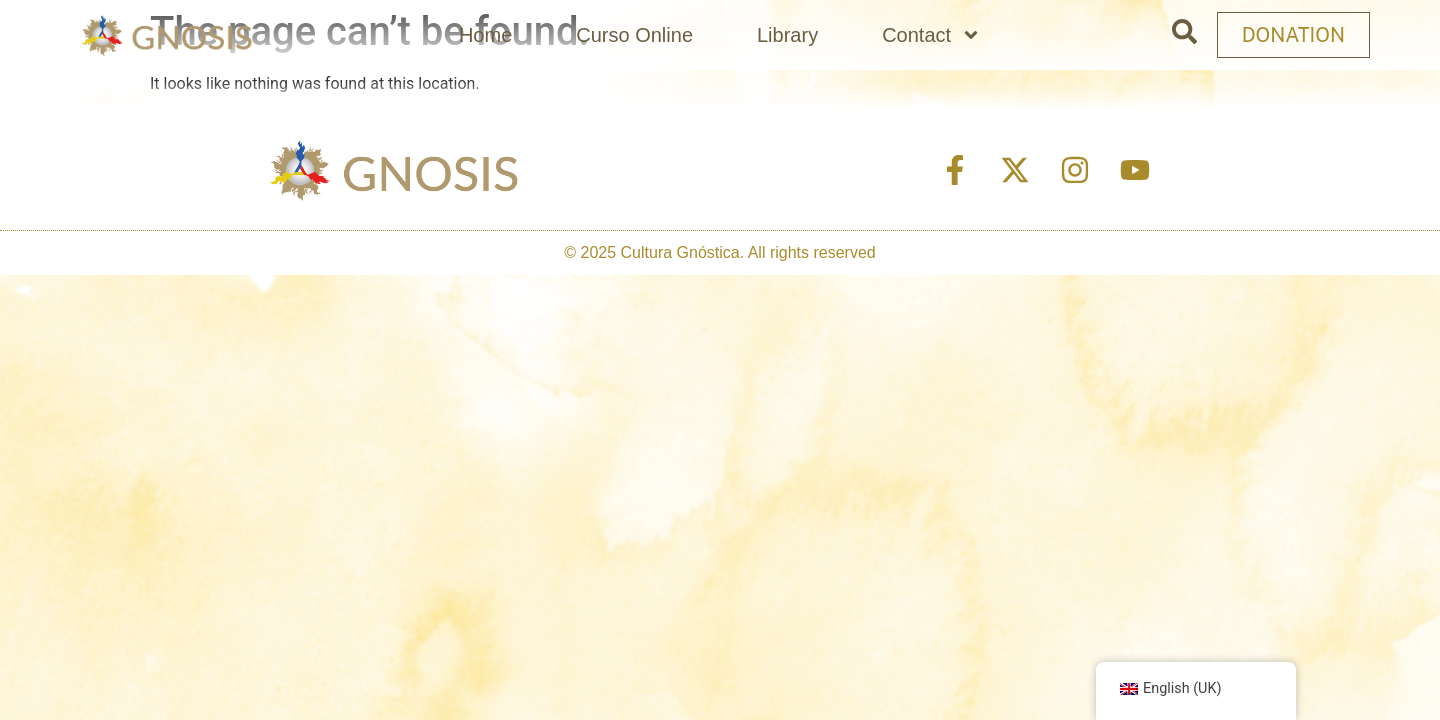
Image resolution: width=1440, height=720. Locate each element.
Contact (931, 35)
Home (485, 35)
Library (787, 35)
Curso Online (634, 35)
